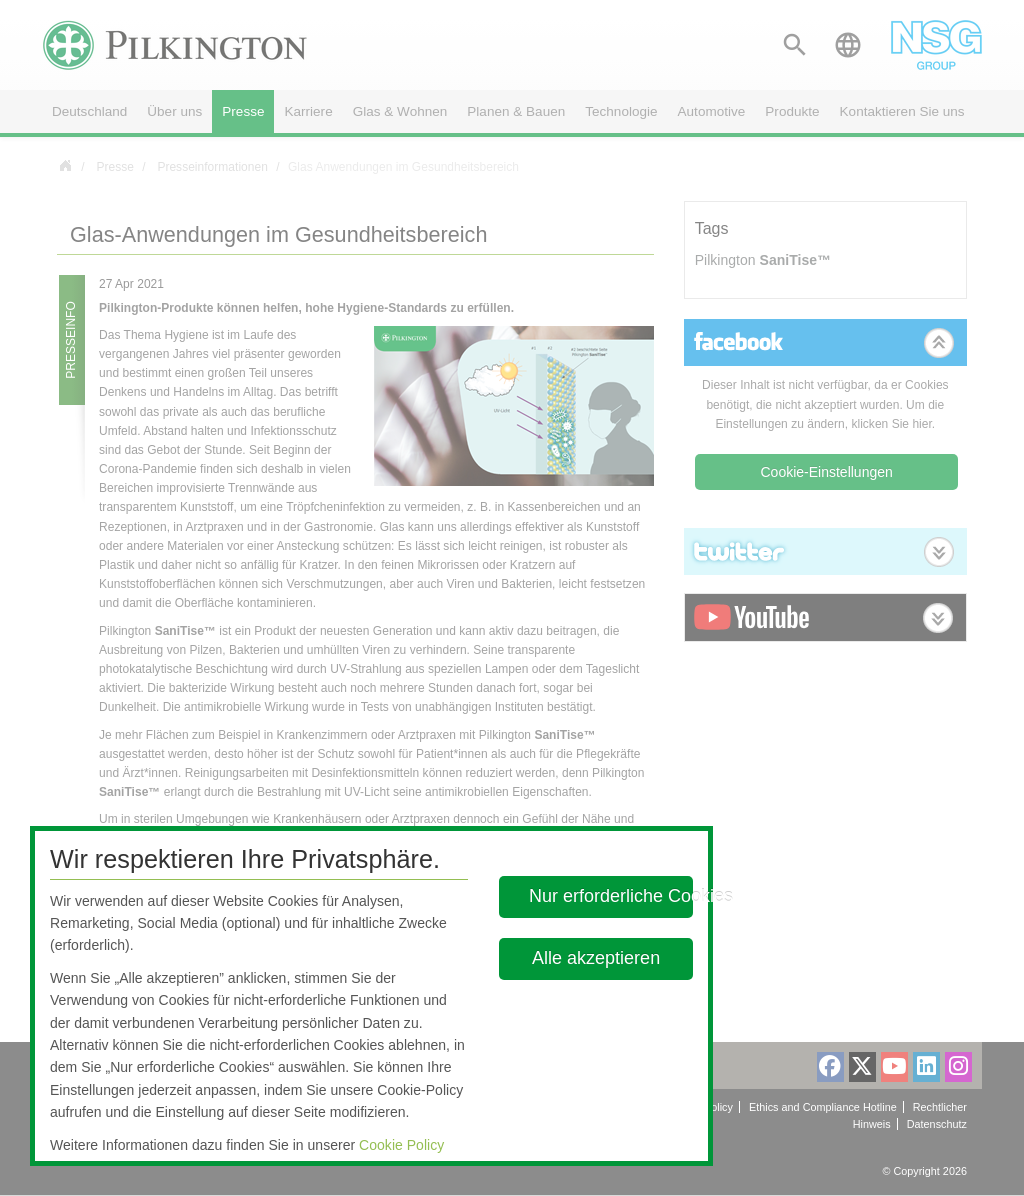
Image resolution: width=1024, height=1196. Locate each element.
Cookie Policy (401, 1145)
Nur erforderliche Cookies (611, 896)
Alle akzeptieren (597, 958)
